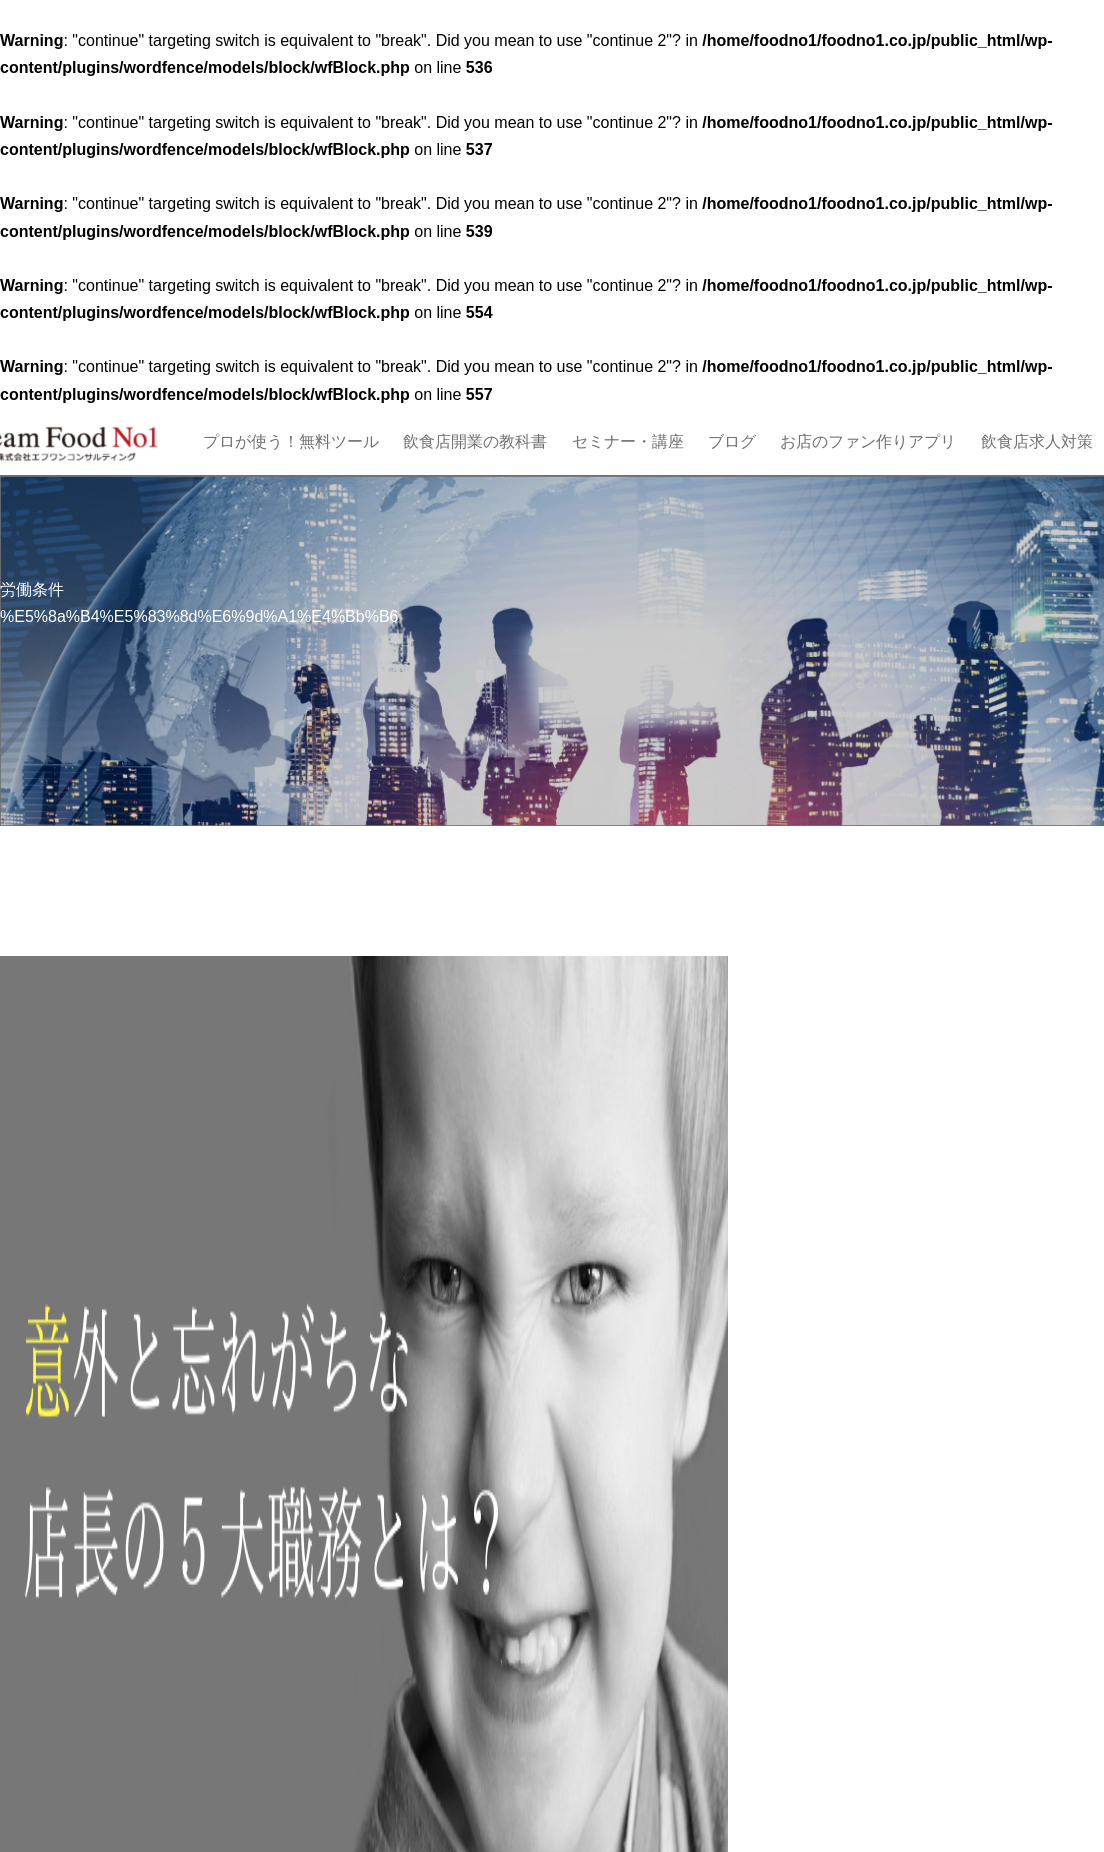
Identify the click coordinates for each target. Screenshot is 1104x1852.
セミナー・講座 (628, 441)
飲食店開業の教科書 (475, 441)
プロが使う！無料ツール (291, 441)
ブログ (732, 441)
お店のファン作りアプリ (868, 441)
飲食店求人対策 (1037, 441)
